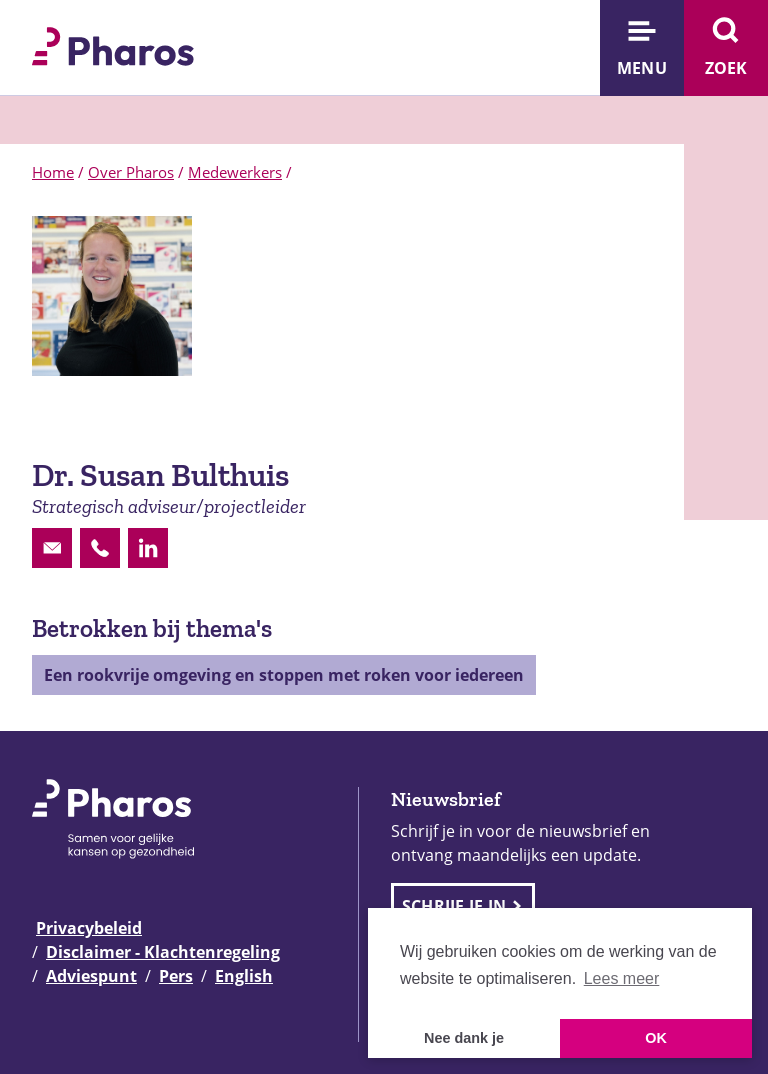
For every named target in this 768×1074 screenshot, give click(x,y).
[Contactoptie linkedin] (148, 548)
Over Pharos (131, 172)
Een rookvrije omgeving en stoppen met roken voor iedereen (284, 675)
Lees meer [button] (622, 978)
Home (53, 172)
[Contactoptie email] (52, 548)
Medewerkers (235, 172)
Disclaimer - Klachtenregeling (163, 952)
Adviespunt (91, 976)
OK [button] (656, 1038)
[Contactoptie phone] (100, 548)
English (244, 976)
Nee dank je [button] (464, 1038)
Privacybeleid (89, 928)
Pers (176, 976)
